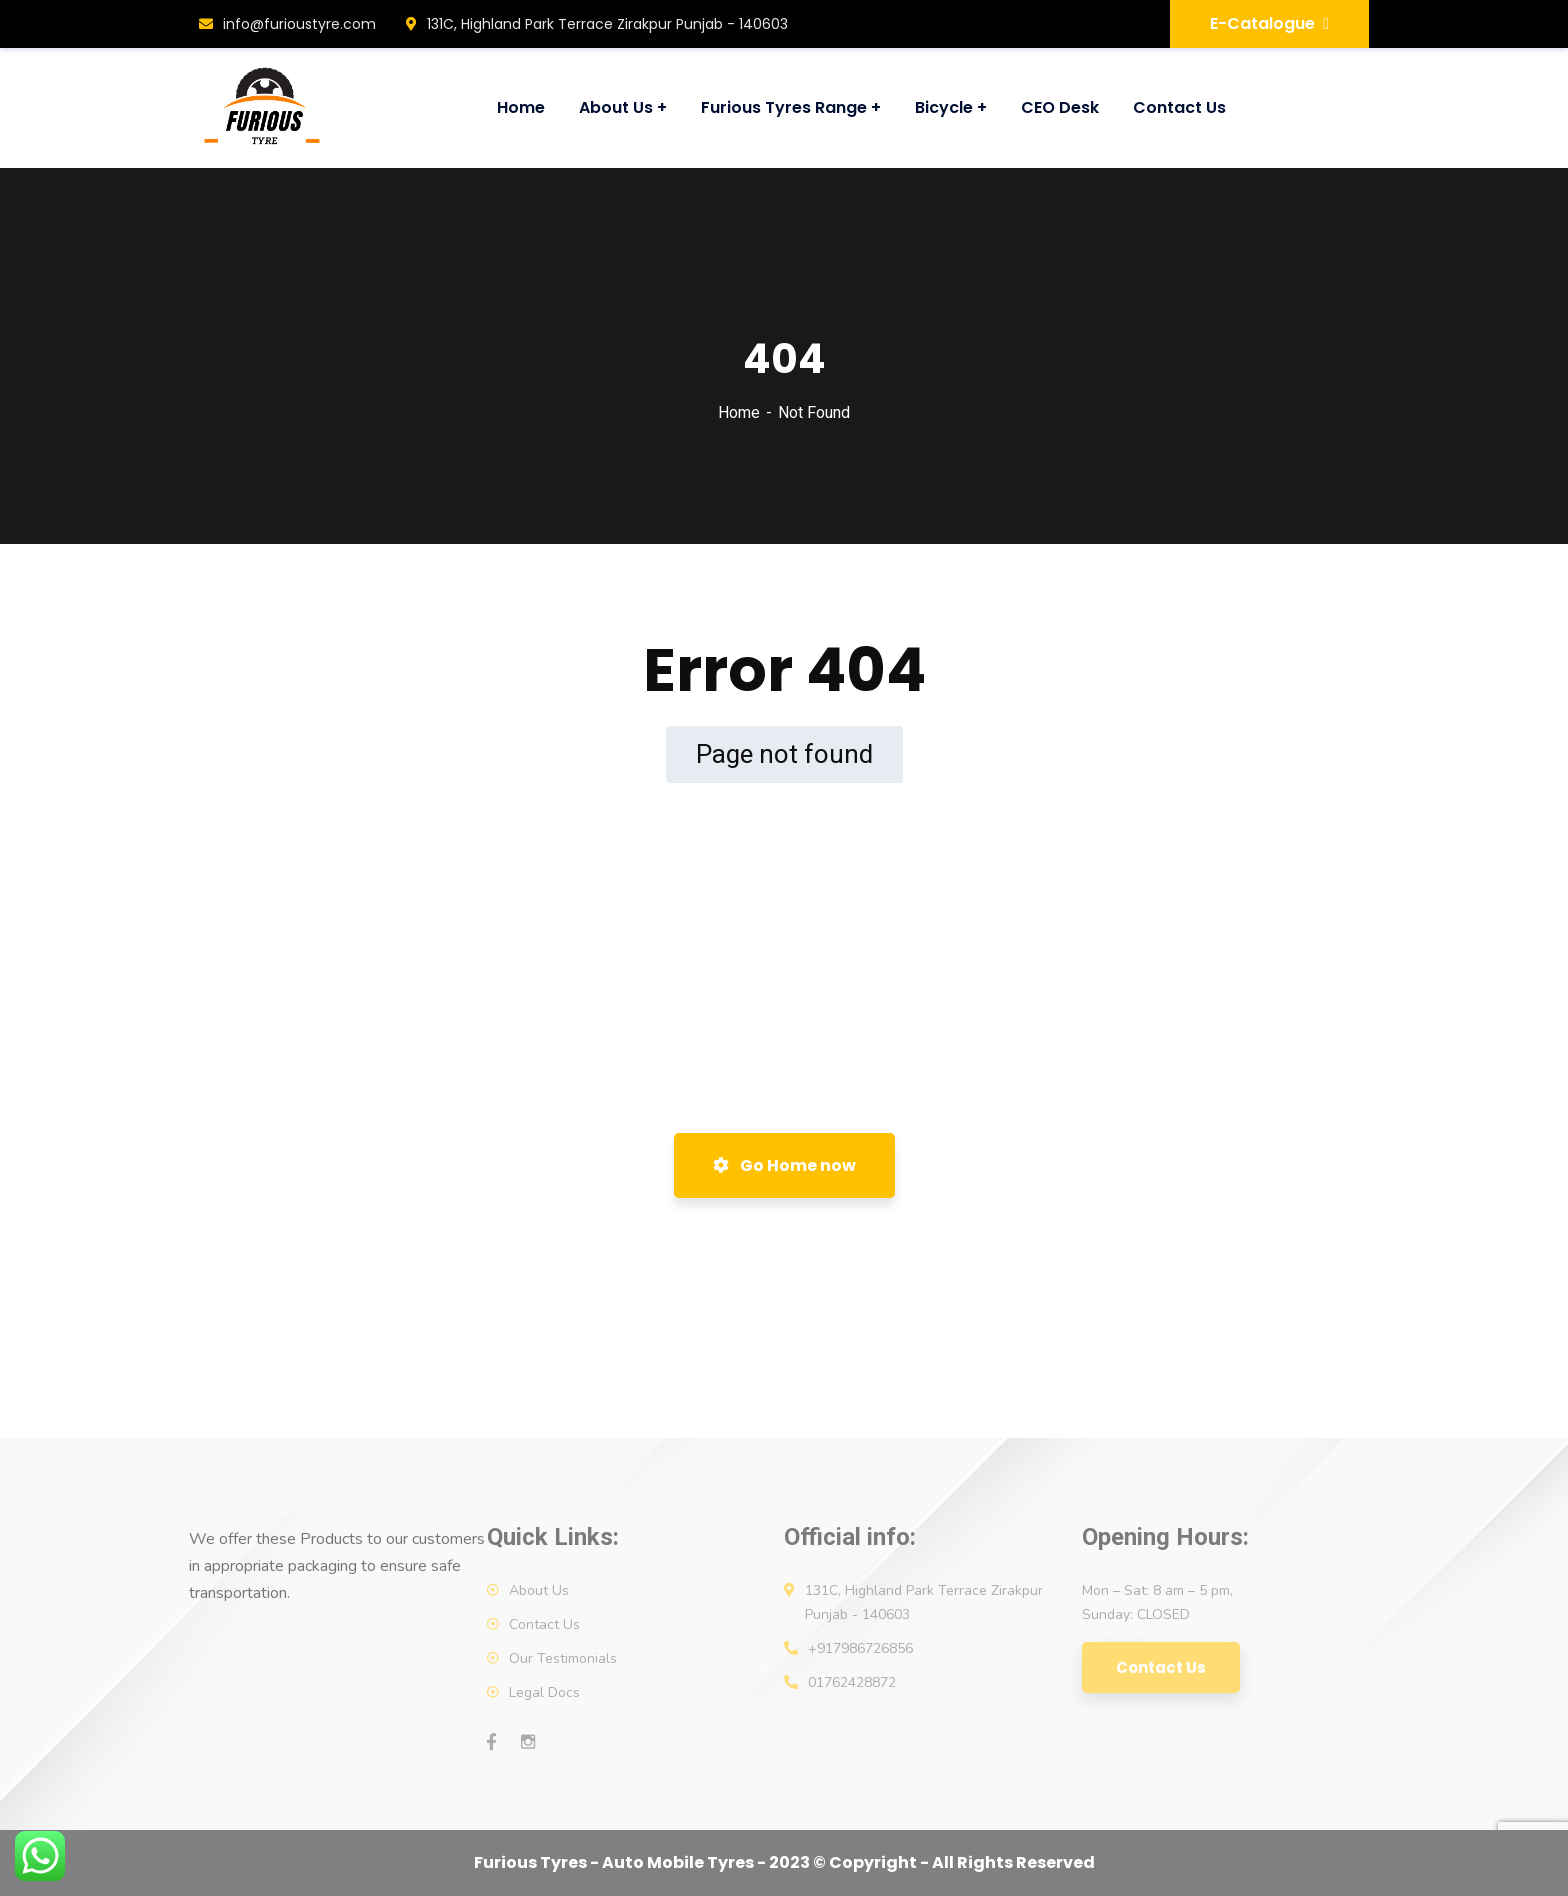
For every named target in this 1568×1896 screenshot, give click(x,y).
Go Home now (784, 1165)
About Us (539, 1590)
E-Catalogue (1269, 23)
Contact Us (544, 1624)
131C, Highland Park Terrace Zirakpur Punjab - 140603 (597, 24)
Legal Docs (544, 1692)
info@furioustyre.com (287, 24)
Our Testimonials (563, 1658)
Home (739, 412)
